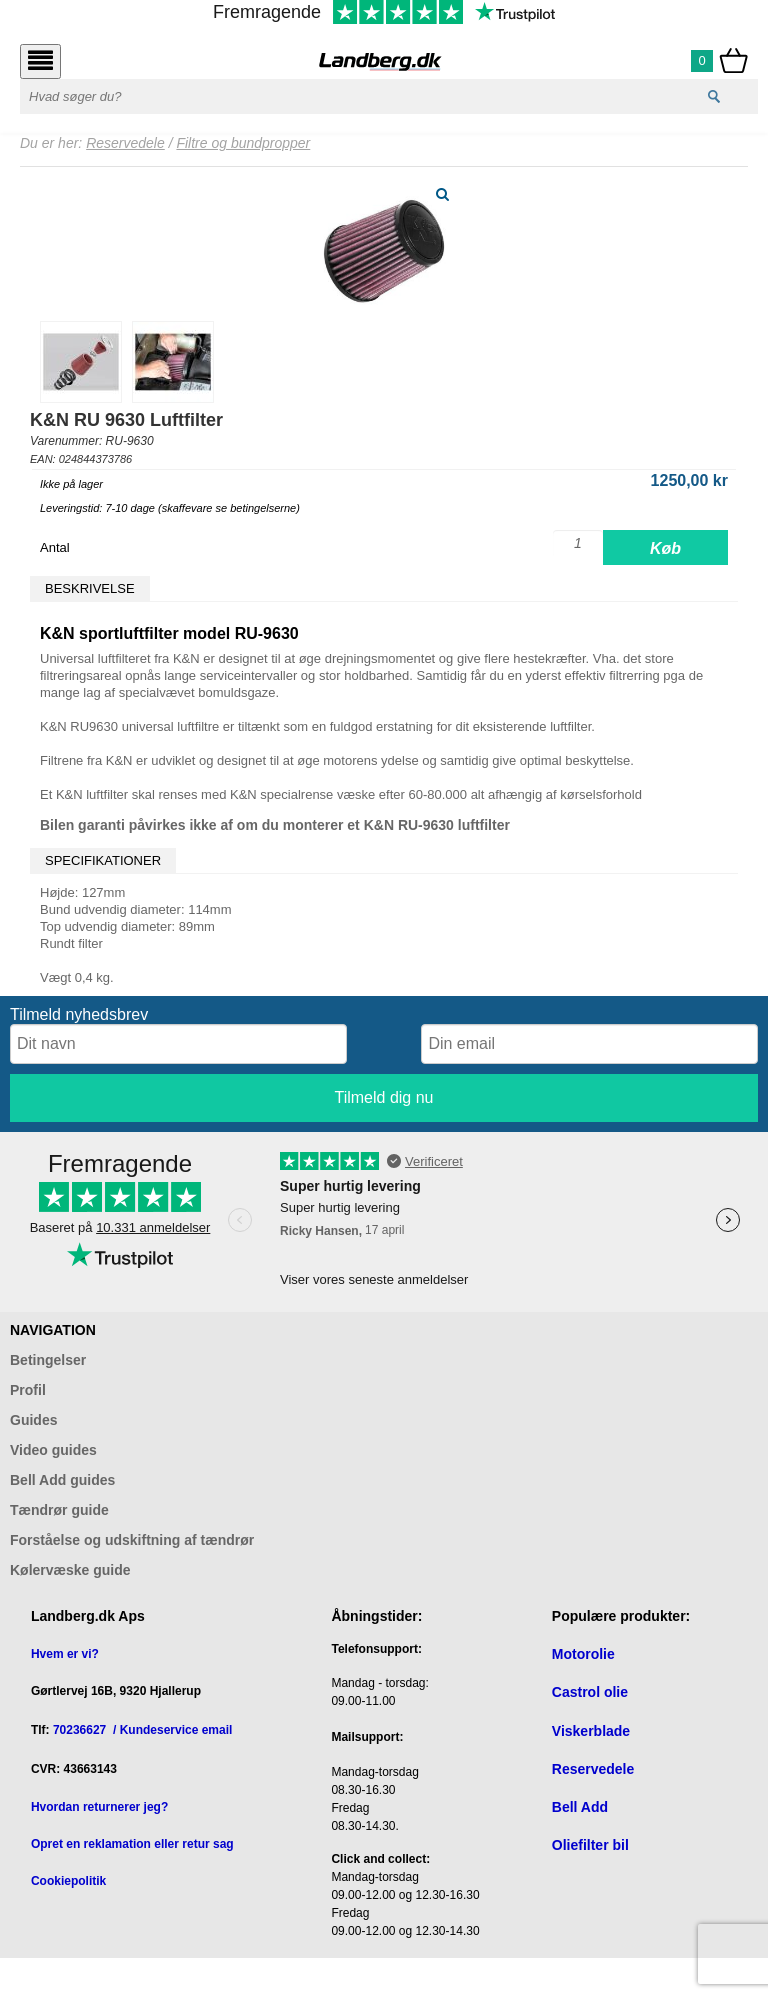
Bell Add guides (62, 1480)
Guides (33, 1420)
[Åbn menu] (40, 61)
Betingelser (48, 1360)
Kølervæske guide (70, 1570)
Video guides (53, 1450)
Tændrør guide (59, 1510)
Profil (28, 1390)
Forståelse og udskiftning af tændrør (132, 1540)
